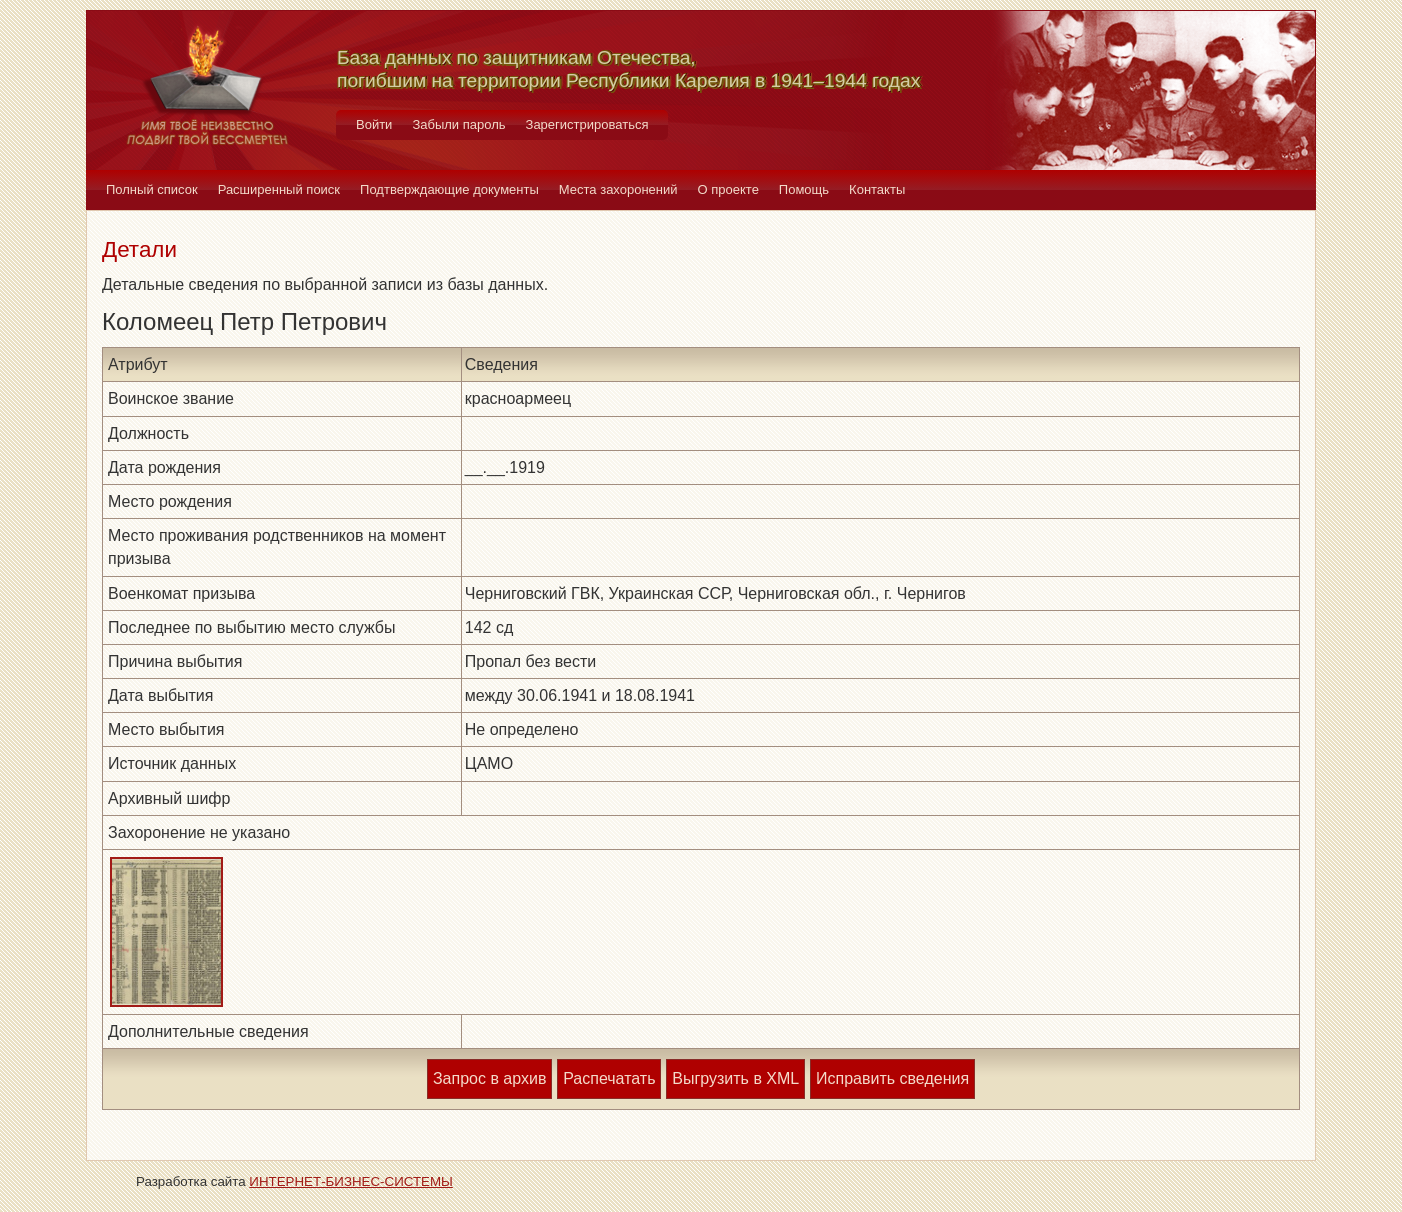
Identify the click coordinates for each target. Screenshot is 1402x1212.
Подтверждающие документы (449, 189)
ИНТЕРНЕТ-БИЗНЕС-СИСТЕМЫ (351, 1181)
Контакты (877, 189)
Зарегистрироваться (587, 124)
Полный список (152, 189)
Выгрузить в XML (735, 1078)
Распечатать (609, 1078)
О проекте (728, 189)
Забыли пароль (458, 124)
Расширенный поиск (279, 189)
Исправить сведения (892, 1078)
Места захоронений (618, 189)
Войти (374, 124)
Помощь (804, 189)
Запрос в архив (489, 1078)
